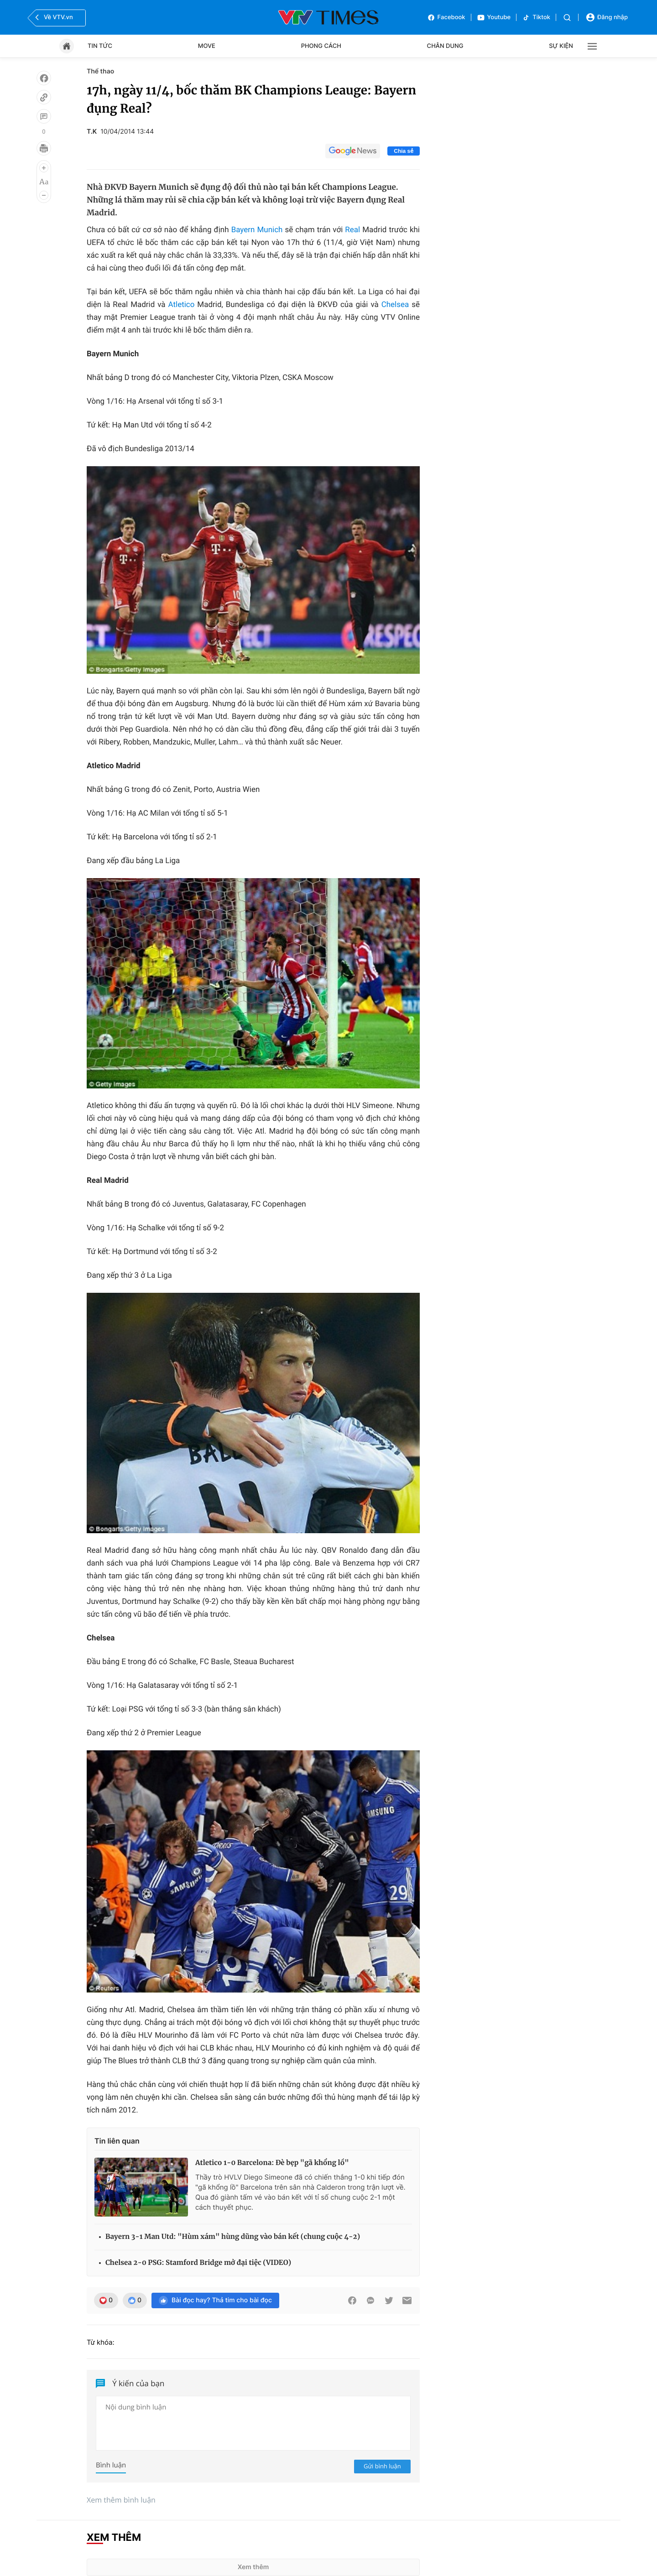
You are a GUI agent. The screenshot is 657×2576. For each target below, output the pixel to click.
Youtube (494, 17)
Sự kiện (561, 46)
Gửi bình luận (382, 2466)
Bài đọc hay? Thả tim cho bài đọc (215, 2300)
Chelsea (396, 304)
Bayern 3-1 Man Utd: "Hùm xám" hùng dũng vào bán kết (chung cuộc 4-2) (232, 2237)
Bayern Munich (257, 229)
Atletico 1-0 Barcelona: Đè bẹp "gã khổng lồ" (272, 2163)
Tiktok (536, 17)
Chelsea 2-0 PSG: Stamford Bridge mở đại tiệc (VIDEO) (198, 2263)
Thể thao (100, 71)
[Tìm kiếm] (567, 17)
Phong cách (321, 46)
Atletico (183, 304)
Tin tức (100, 46)
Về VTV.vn (53, 17)
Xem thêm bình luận (121, 2499)
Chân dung (445, 46)
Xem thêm (253, 2567)
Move (206, 46)
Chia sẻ (403, 151)
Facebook (446, 17)
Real (353, 229)
